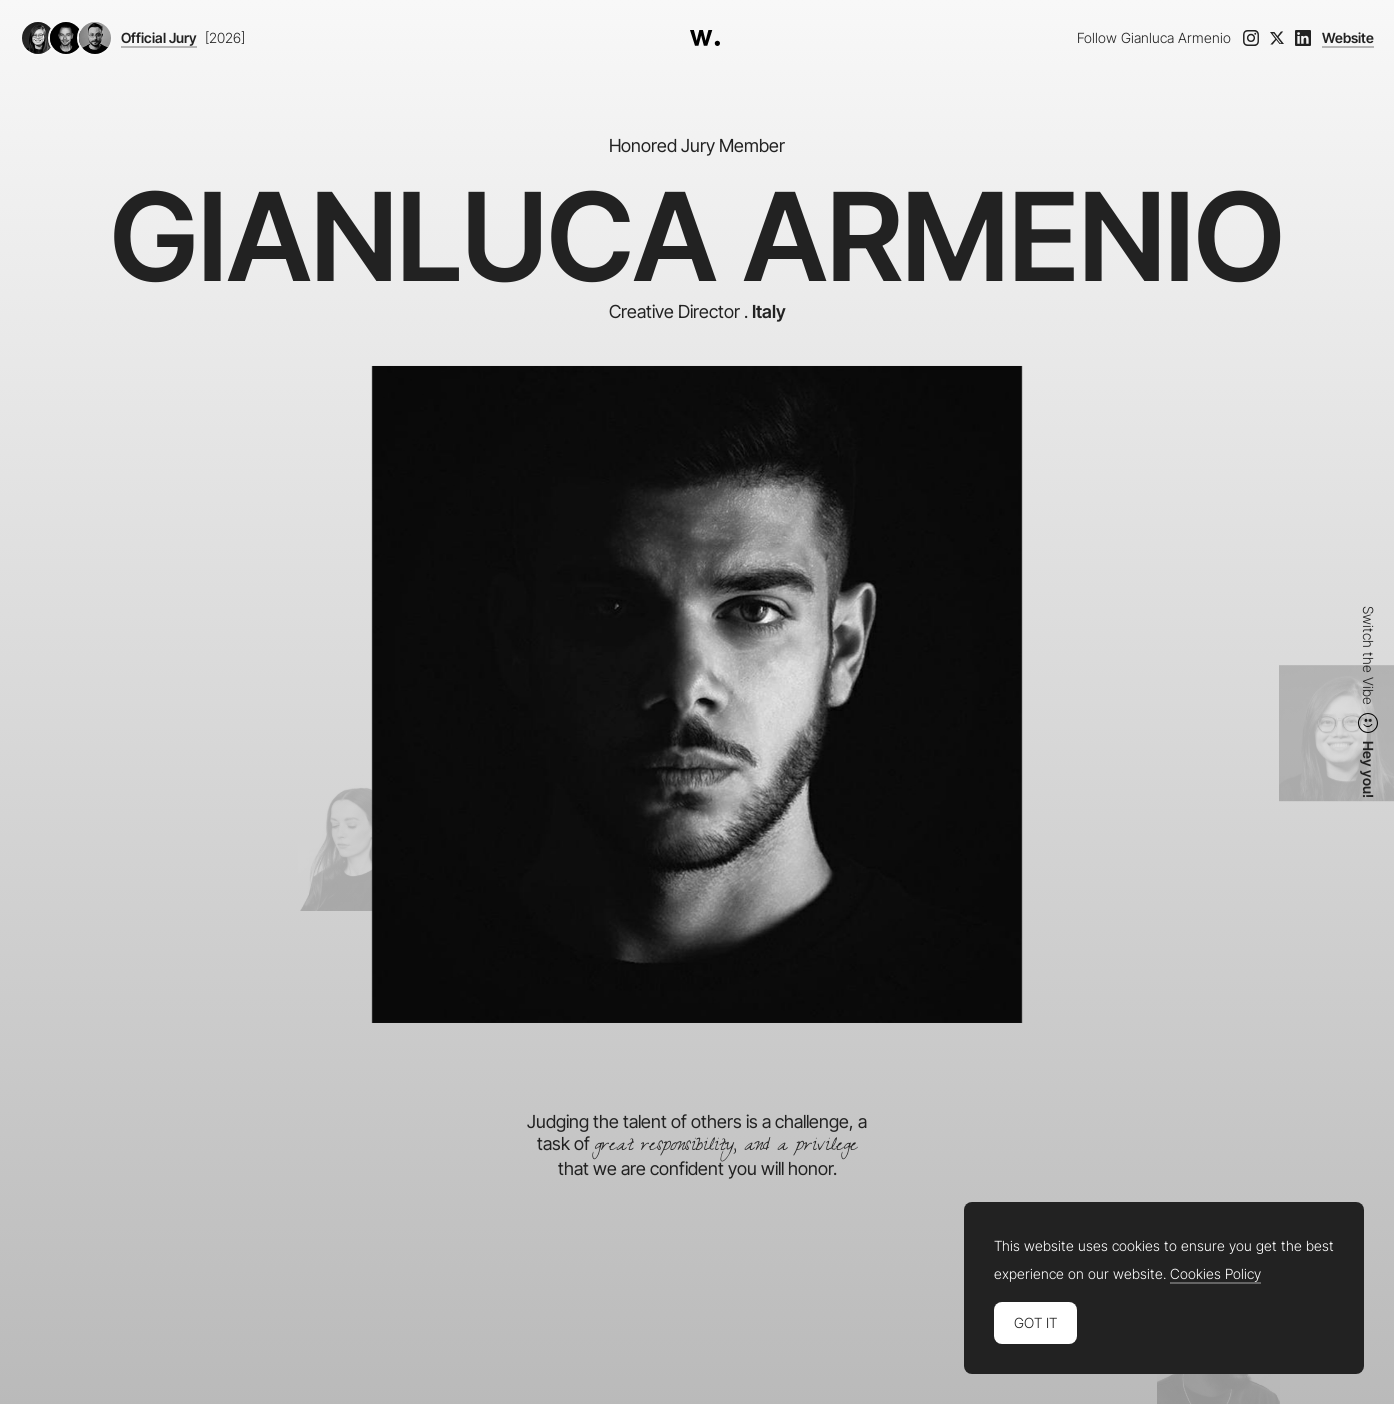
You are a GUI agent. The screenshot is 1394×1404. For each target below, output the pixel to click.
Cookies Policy (1215, 1274)
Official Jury (159, 38)
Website (1348, 38)
